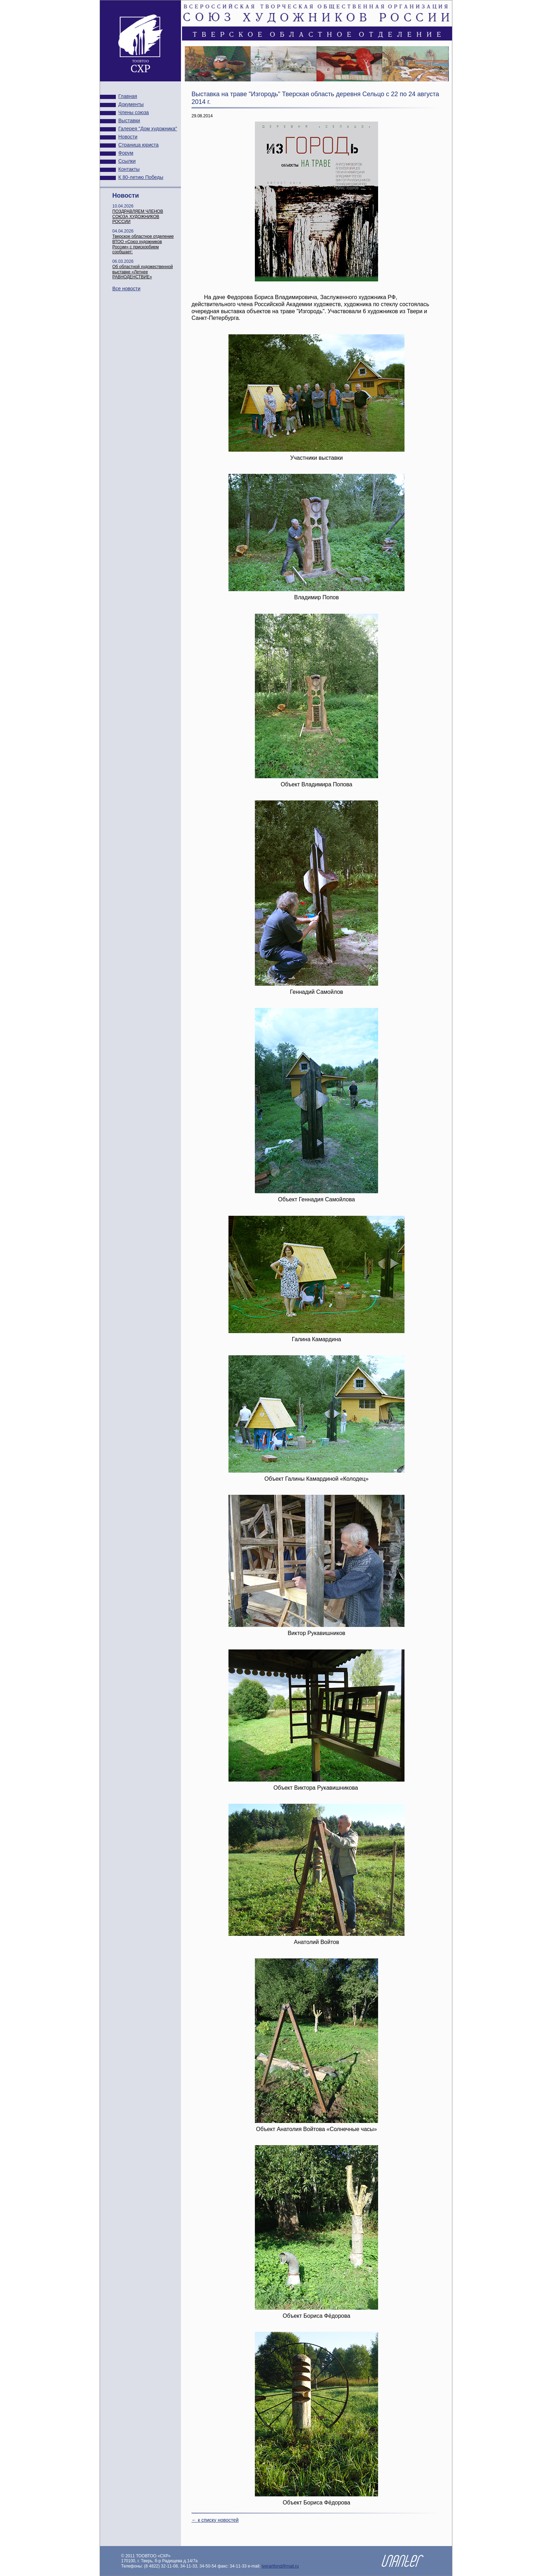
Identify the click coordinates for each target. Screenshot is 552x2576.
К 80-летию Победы (140, 177)
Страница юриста (138, 145)
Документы (131, 104)
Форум (125, 153)
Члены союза (133, 112)
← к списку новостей (215, 2520)
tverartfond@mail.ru (280, 2566)
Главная (127, 96)
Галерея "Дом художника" (147, 128)
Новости (127, 137)
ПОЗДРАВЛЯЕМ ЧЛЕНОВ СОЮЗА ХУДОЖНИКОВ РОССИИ (137, 216)
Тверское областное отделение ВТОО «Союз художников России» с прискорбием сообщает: (143, 244)
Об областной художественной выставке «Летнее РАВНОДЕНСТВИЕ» (142, 272)
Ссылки (127, 161)
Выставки (129, 120)
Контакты (128, 169)
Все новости (126, 288)
